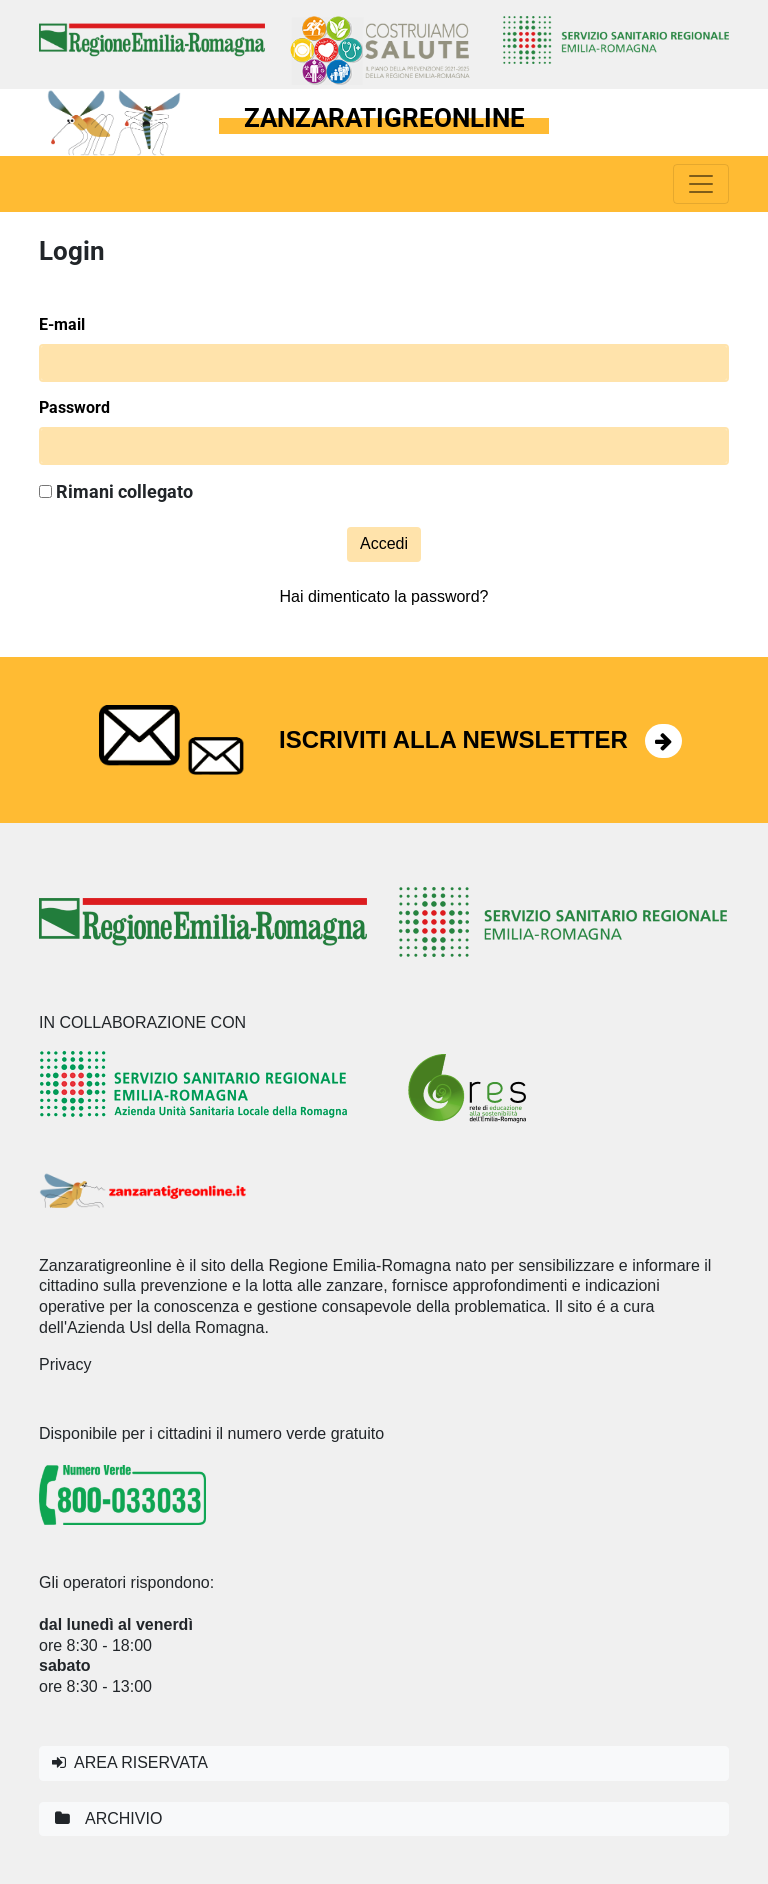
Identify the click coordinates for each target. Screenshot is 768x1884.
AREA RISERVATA (130, 1762)
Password (74, 407)
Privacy (65, 1364)
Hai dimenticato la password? (384, 596)
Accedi (384, 543)
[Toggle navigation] (701, 184)
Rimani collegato (116, 492)
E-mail (62, 324)
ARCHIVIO (107, 1818)
